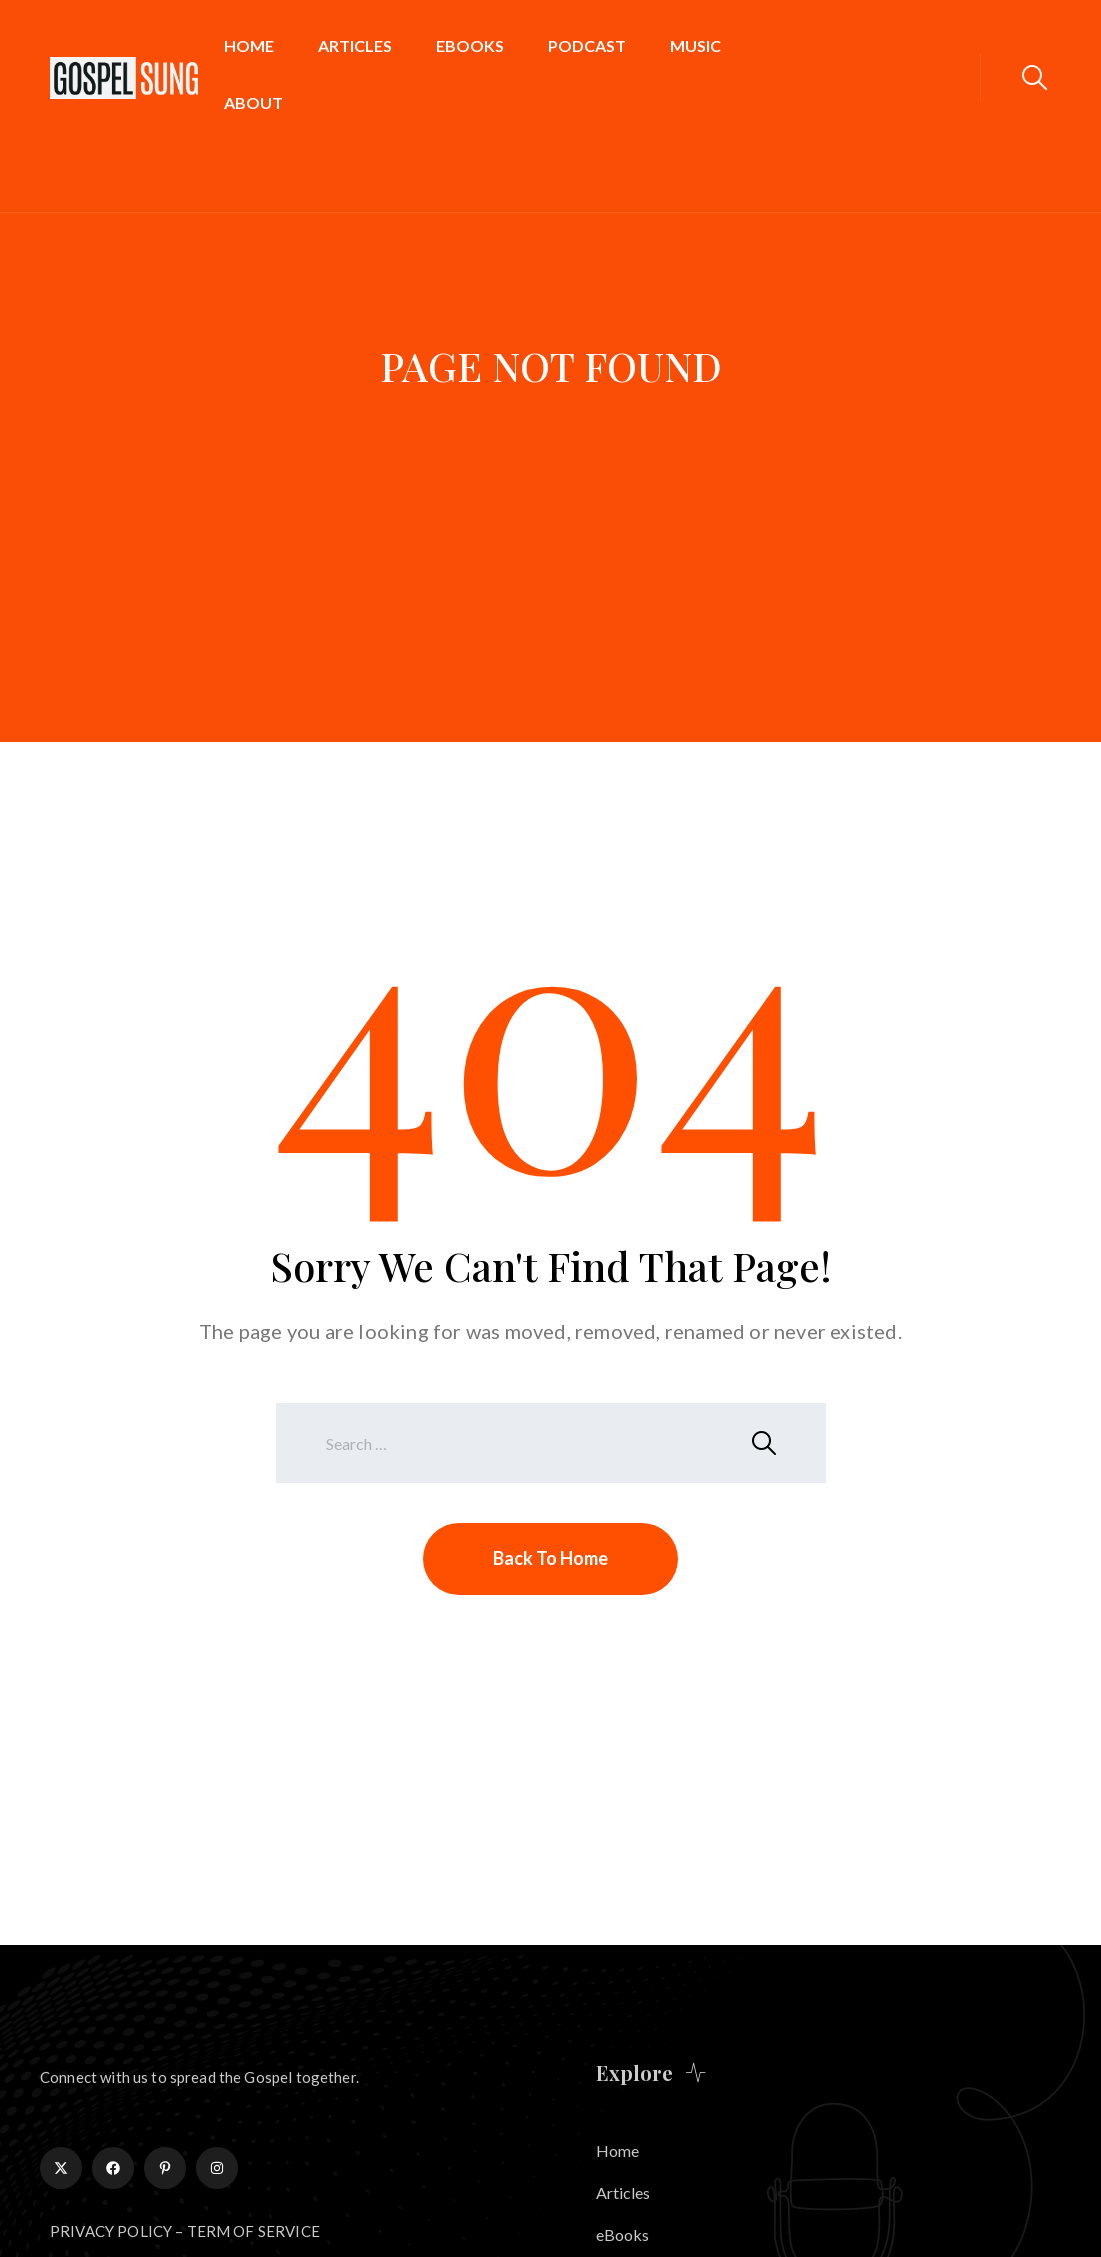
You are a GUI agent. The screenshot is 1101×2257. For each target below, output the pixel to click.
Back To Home (550, 1558)
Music (695, 45)
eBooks (470, 45)
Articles (355, 45)
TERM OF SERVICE (253, 2231)
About (253, 102)
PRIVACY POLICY (111, 2231)
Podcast (587, 45)
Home (249, 45)
